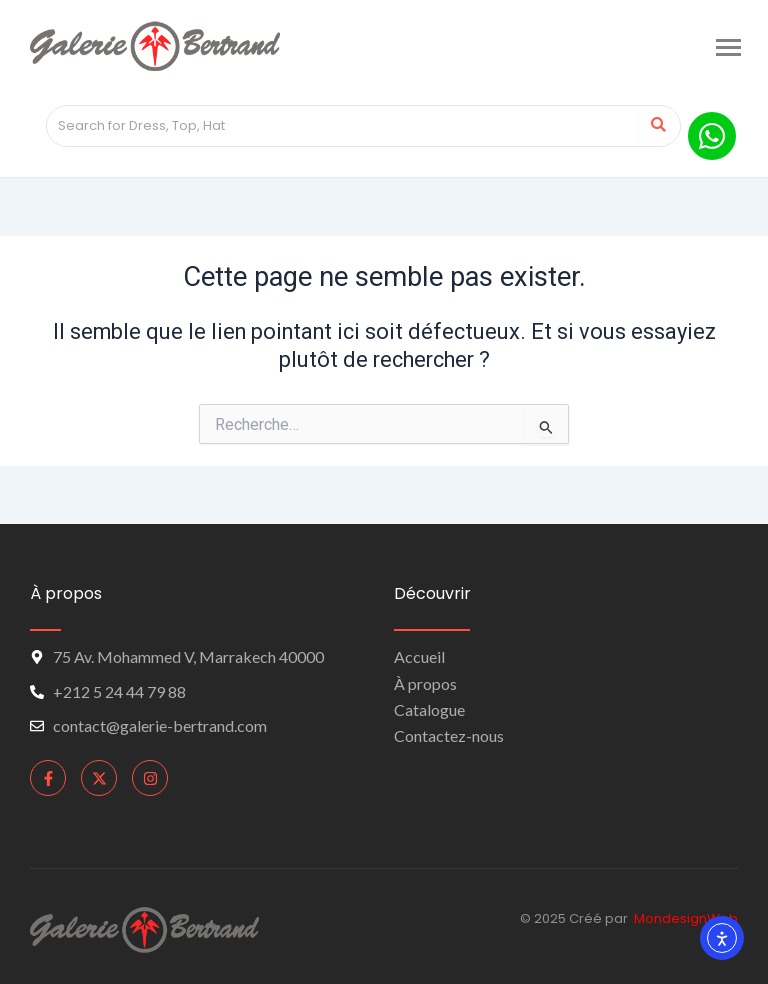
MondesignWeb (686, 918)
